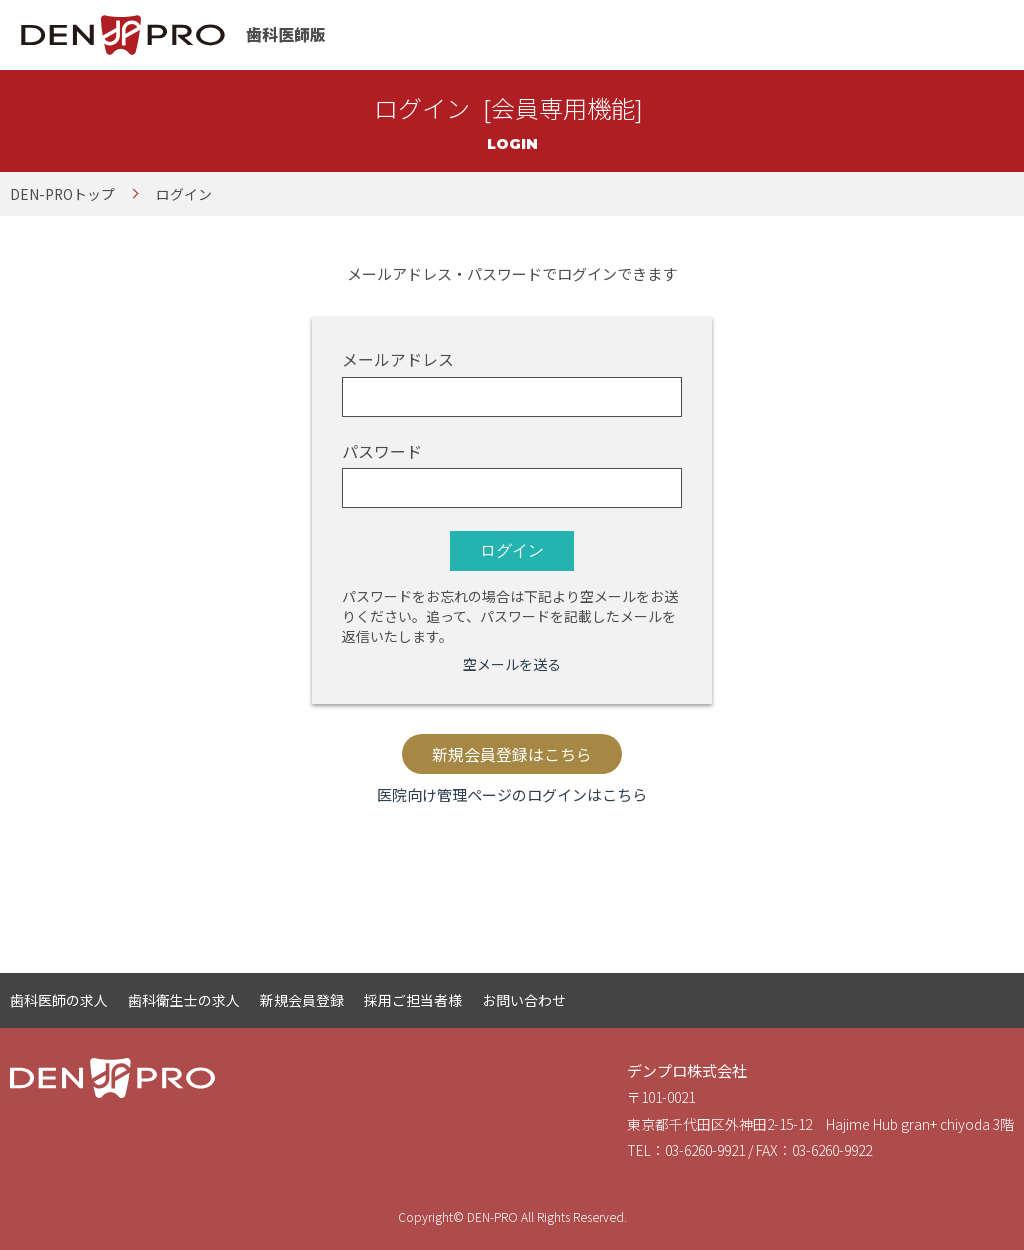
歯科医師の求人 (59, 1000)
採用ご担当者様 (413, 1000)
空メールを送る (512, 664)
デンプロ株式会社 (687, 1070)
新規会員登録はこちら (512, 754)
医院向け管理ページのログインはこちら (512, 794)
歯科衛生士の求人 (184, 1000)
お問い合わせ (524, 1000)
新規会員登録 (302, 1000)
